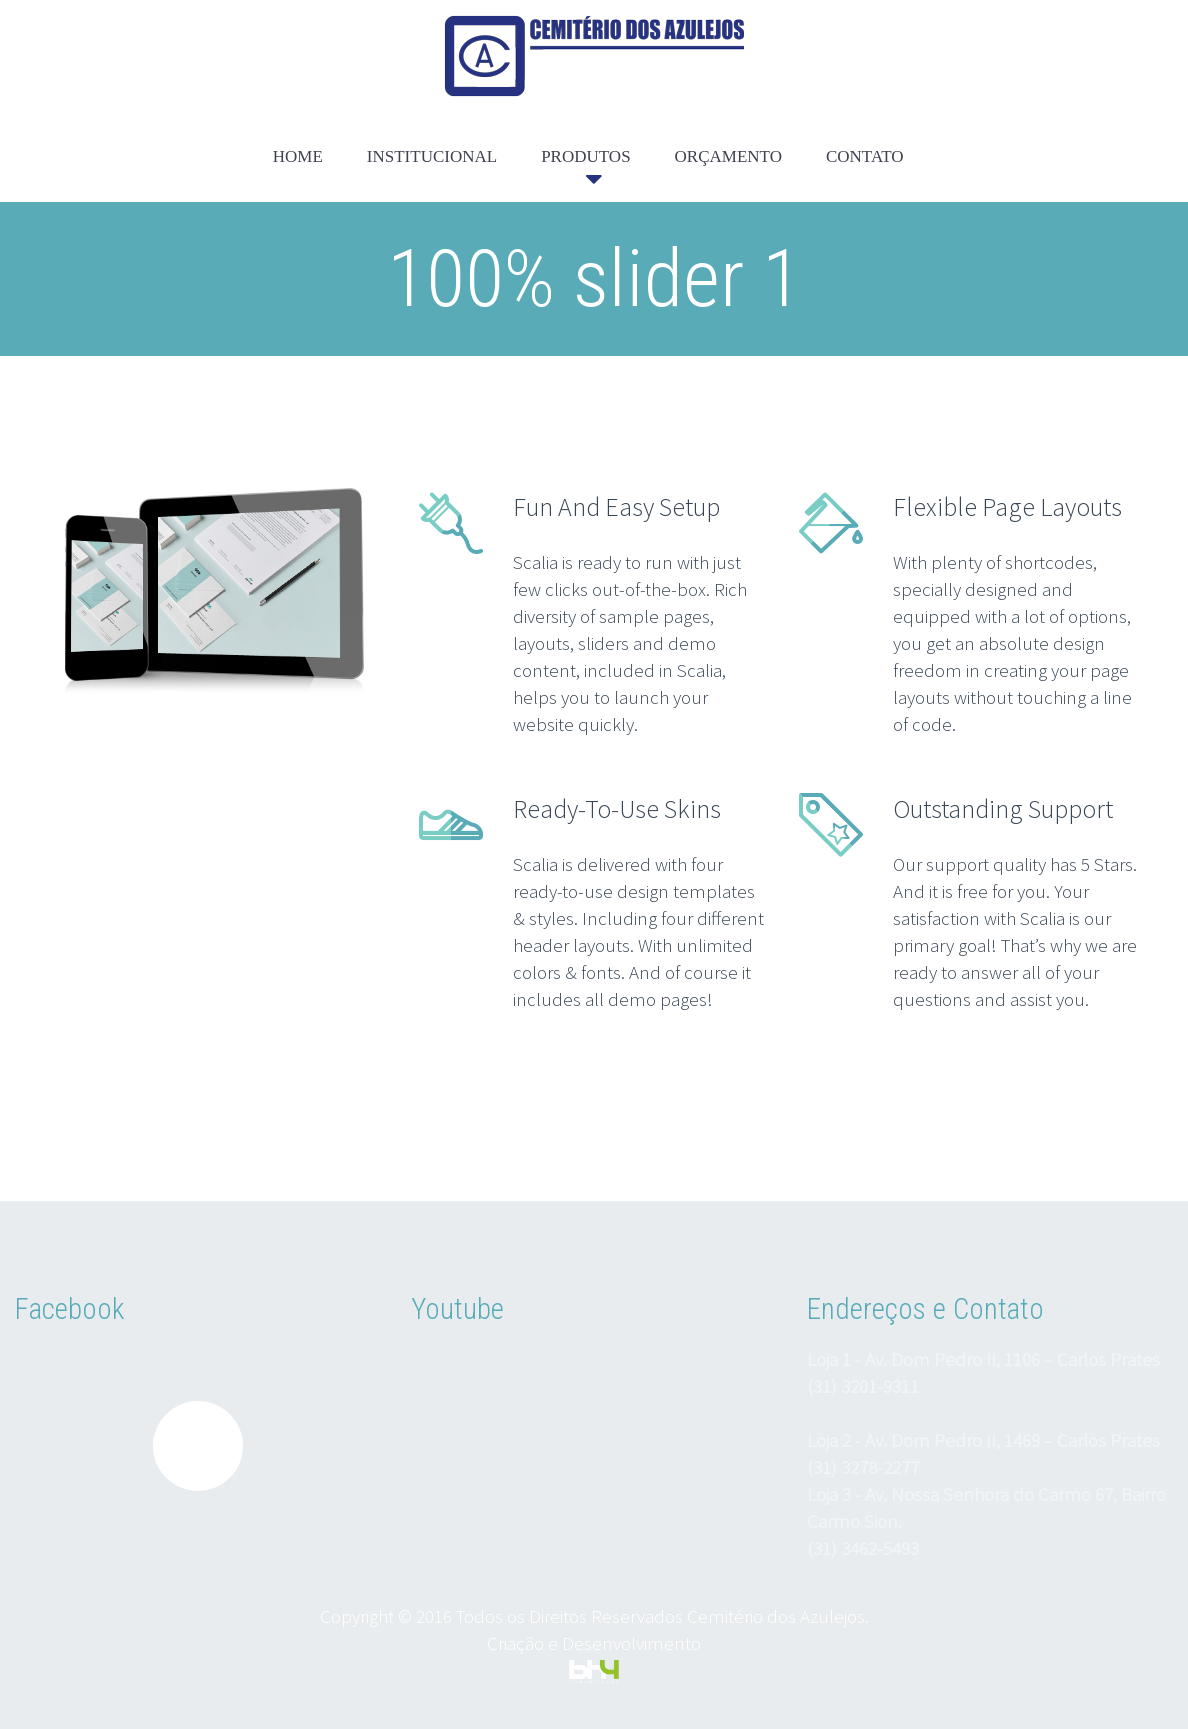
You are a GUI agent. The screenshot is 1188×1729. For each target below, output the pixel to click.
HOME (298, 156)
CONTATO (865, 156)
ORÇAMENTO (728, 156)
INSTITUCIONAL (432, 156)
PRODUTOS (585, 156)
